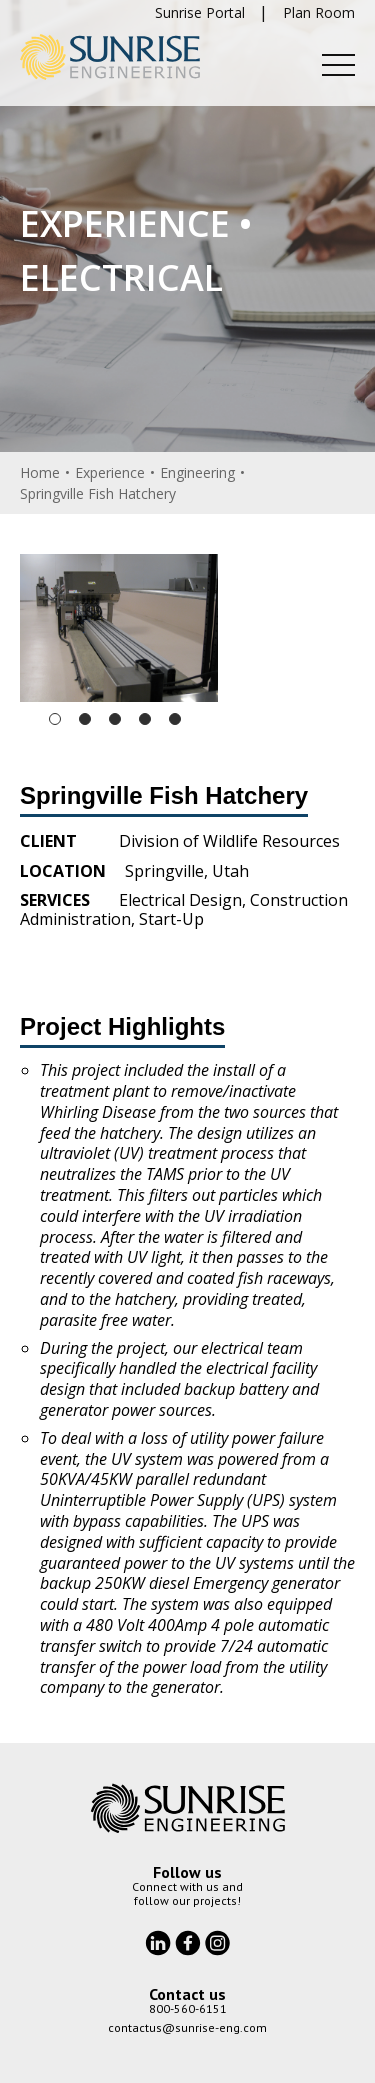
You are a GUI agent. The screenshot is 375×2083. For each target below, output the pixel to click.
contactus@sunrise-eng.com (187, 2027)
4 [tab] (145, 719)
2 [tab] (85, 719)
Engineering (197, 472)
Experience (110, 472)
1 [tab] (55, 719)
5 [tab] (175, 719)
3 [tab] (115, 719)
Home (40, 472)
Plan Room (319, 12)
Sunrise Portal (200, 12)
